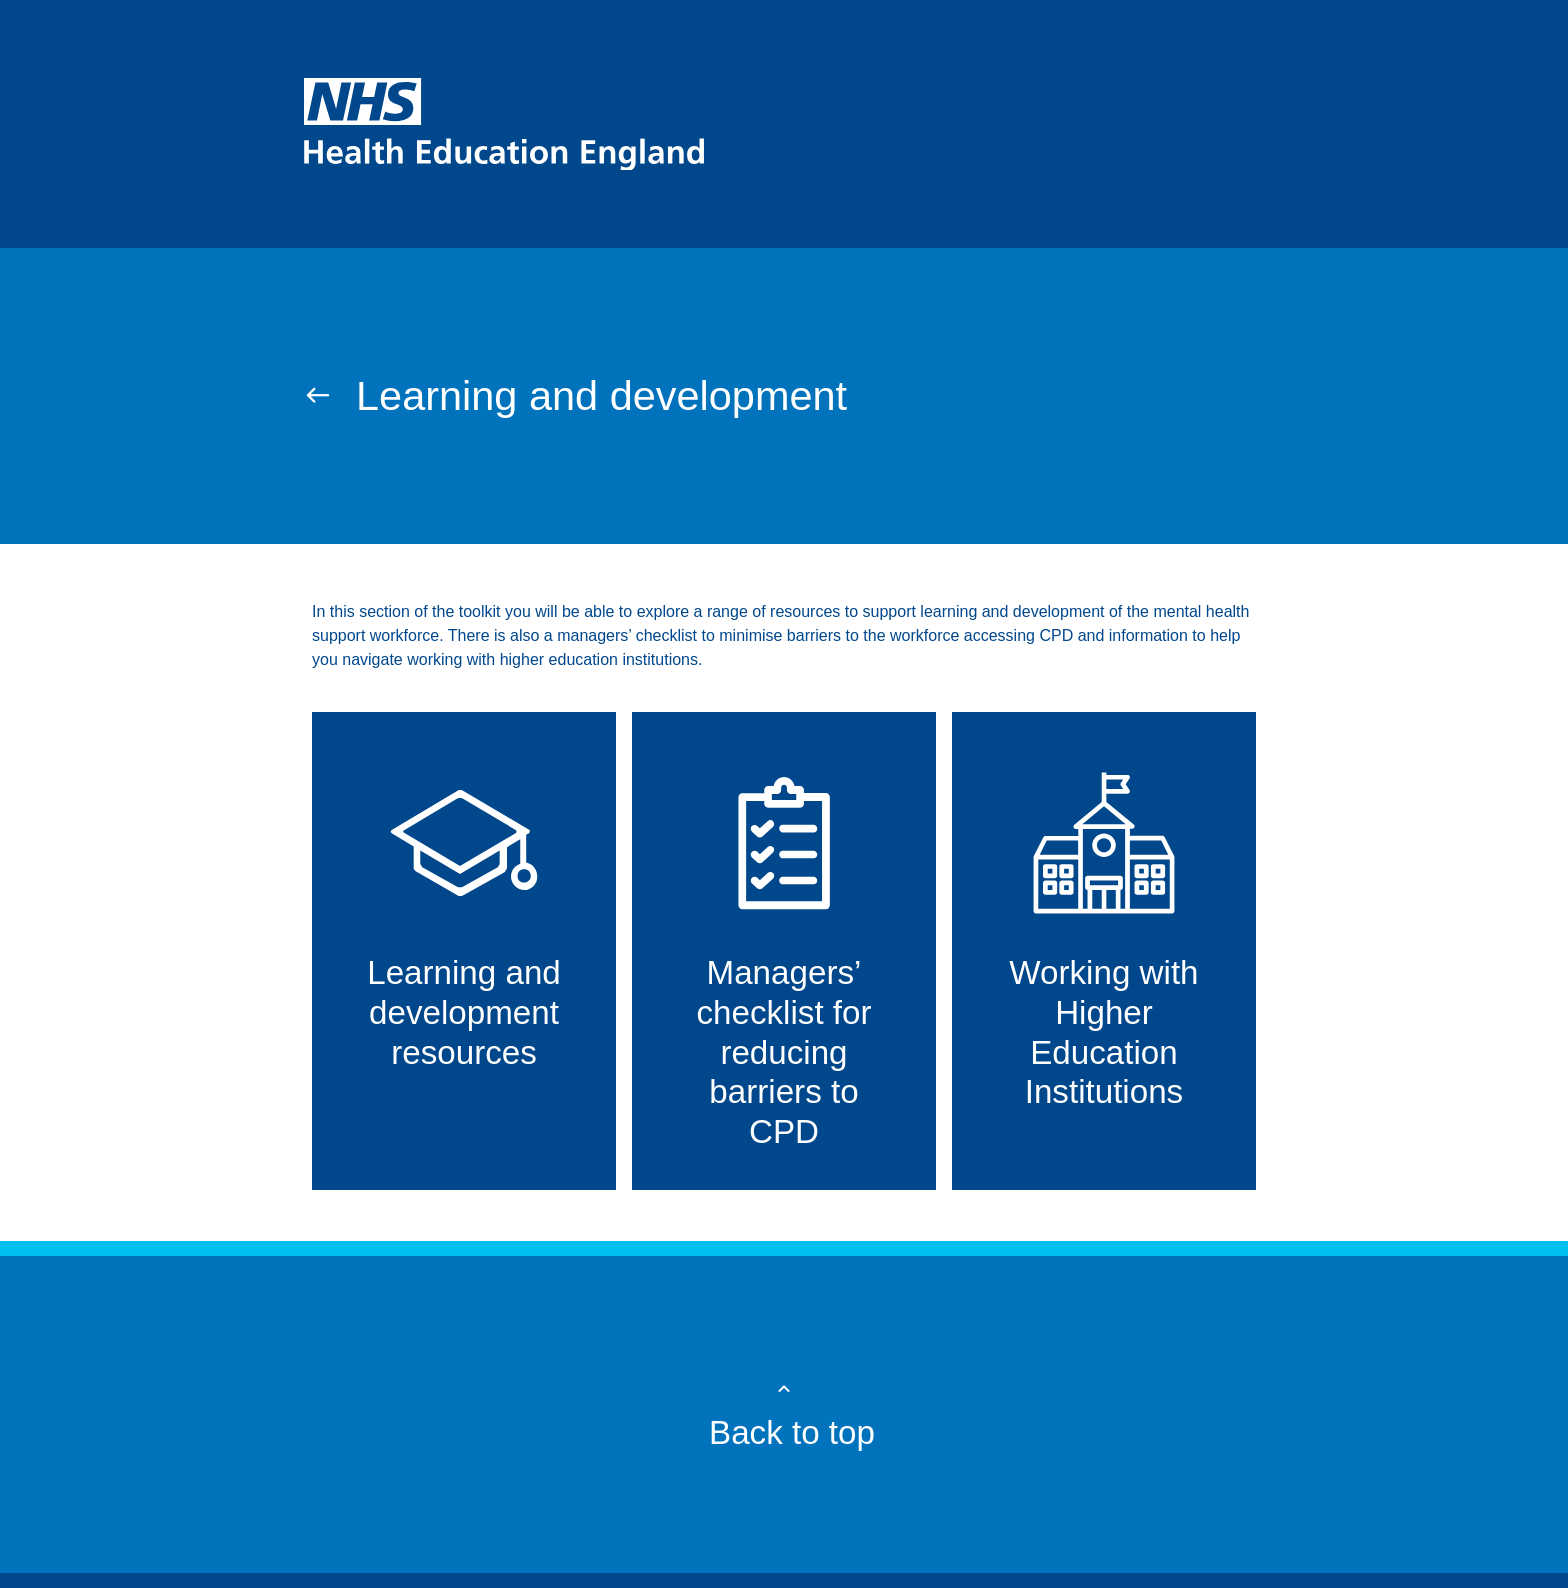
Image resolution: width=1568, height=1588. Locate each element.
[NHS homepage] (784, 124)
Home (326, 307)
